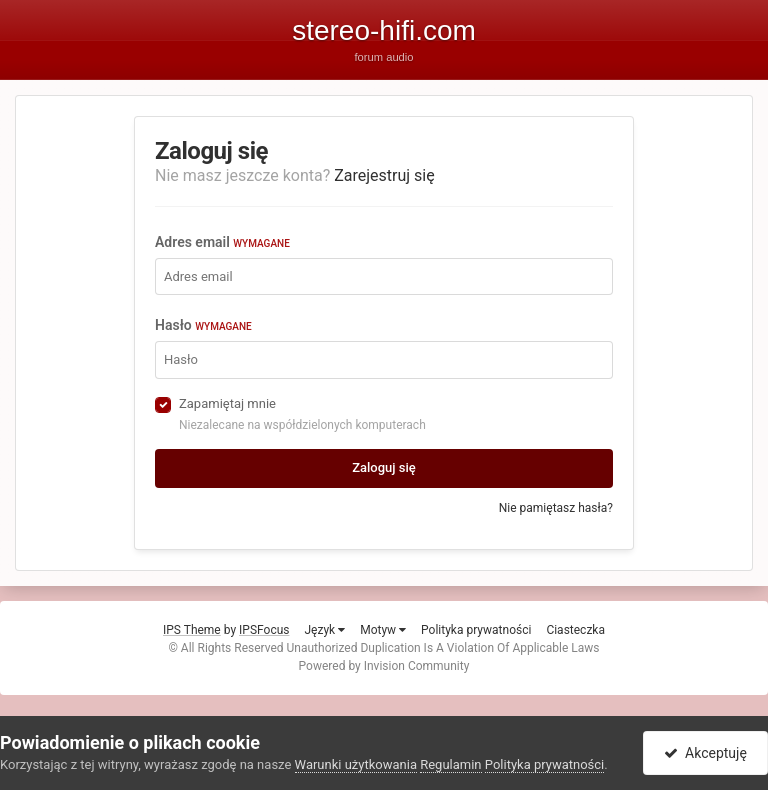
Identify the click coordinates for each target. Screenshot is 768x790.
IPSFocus (264, 630)
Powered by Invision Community (384, 666)
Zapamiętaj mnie (227, 403)
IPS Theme (192, 630)
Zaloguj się (384, 467)
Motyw (383, 630)
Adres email (222, 242)
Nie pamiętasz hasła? (556, 508)
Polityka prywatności (476, 630)
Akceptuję (705, 753)
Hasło (203, 325)
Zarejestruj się (384, 175)
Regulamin (450, 764)
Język (324, 630)
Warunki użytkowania (356, 764)
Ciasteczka (575, 630)
